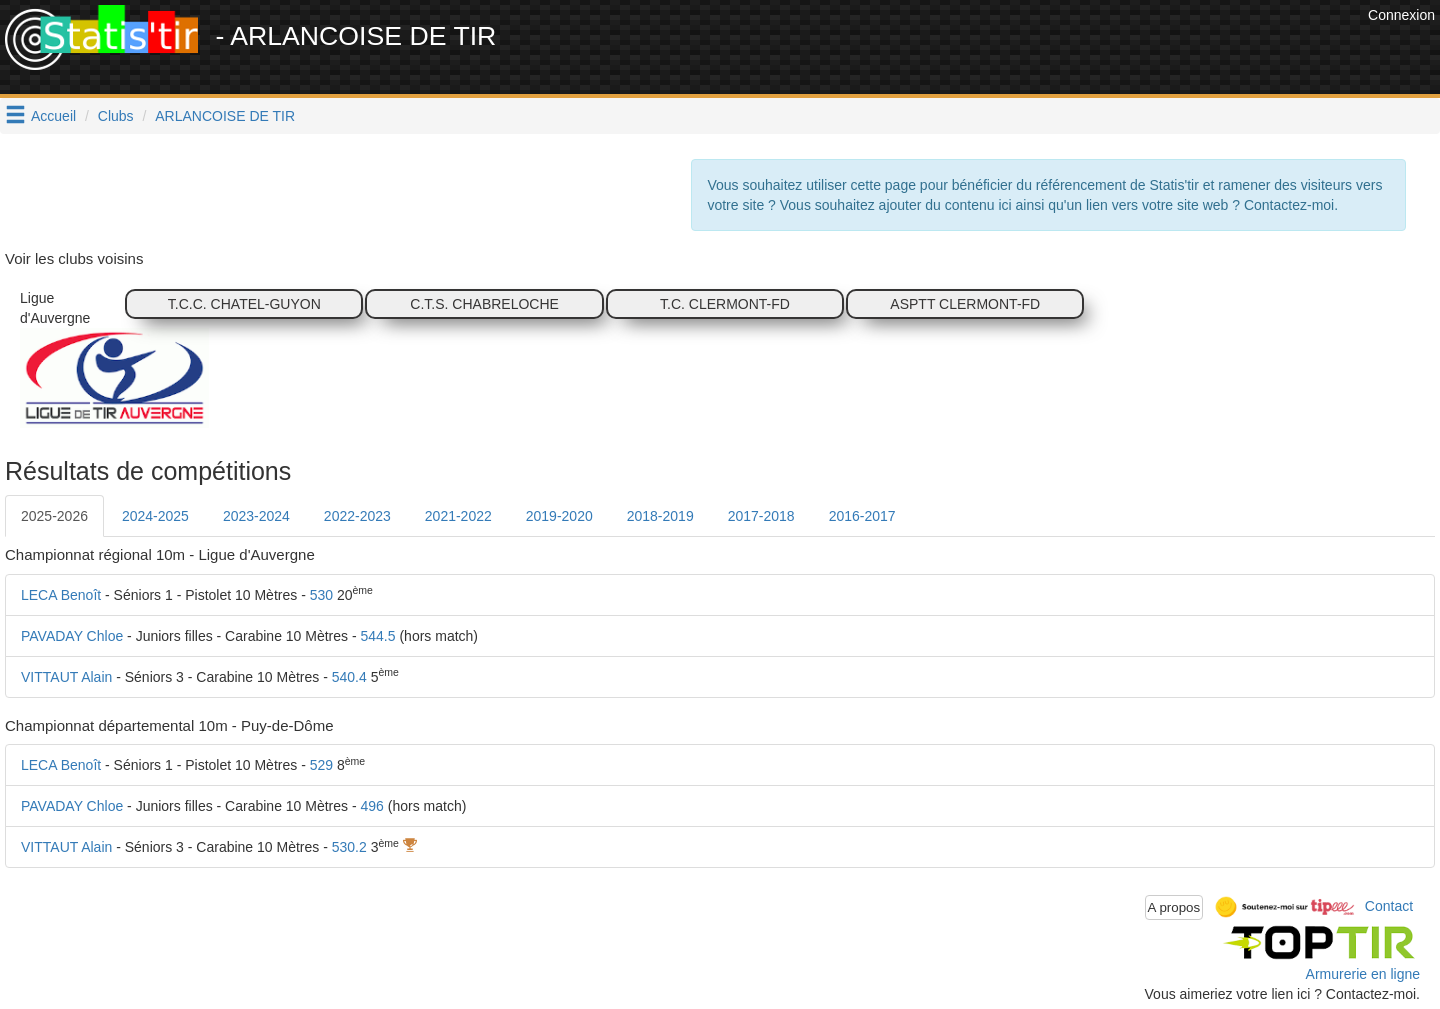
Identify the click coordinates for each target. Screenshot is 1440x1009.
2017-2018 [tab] (761, 516)
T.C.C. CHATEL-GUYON (244, 304)
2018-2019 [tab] (660, 516)
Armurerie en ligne (1363, 974)
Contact (1389, 906)
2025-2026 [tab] (54, 516)
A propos (1174, 907)
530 (321, 595)
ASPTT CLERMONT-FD (965, 304)
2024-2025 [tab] (155, 516)
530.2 (349, 847)
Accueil (53, 116)
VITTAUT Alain (66, 677)
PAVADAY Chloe (72, 636)
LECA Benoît (61, 595)
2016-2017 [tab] (862, 516)
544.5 (378, 636)
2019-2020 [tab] (559, 516)
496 (372, 806)
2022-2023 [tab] (357, 516)
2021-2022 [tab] (458, 516)
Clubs (116, 116)
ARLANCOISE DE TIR (225, 116)
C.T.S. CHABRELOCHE (484, 304)
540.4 (349, 677)
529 (321, 765)
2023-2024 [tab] (256, 516)
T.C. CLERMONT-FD (725, 304)
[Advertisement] (999, 50)
